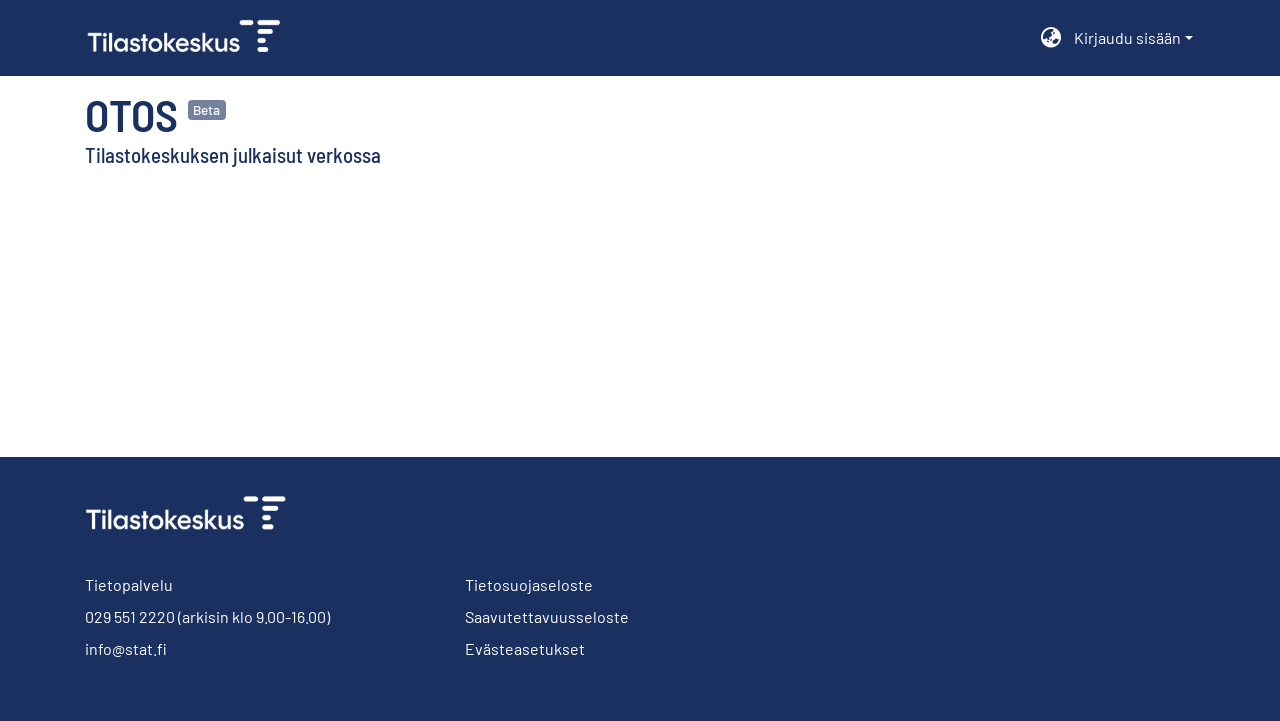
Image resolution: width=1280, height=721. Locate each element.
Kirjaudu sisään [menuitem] (1127, 37)
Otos (131, 114)
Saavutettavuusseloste (547, 616)
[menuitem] (1051, 38)
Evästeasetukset (525, 648)
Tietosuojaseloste (529, 584)
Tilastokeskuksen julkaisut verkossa (233, 154)
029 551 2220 (130, 616)
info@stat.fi (126, 648)
